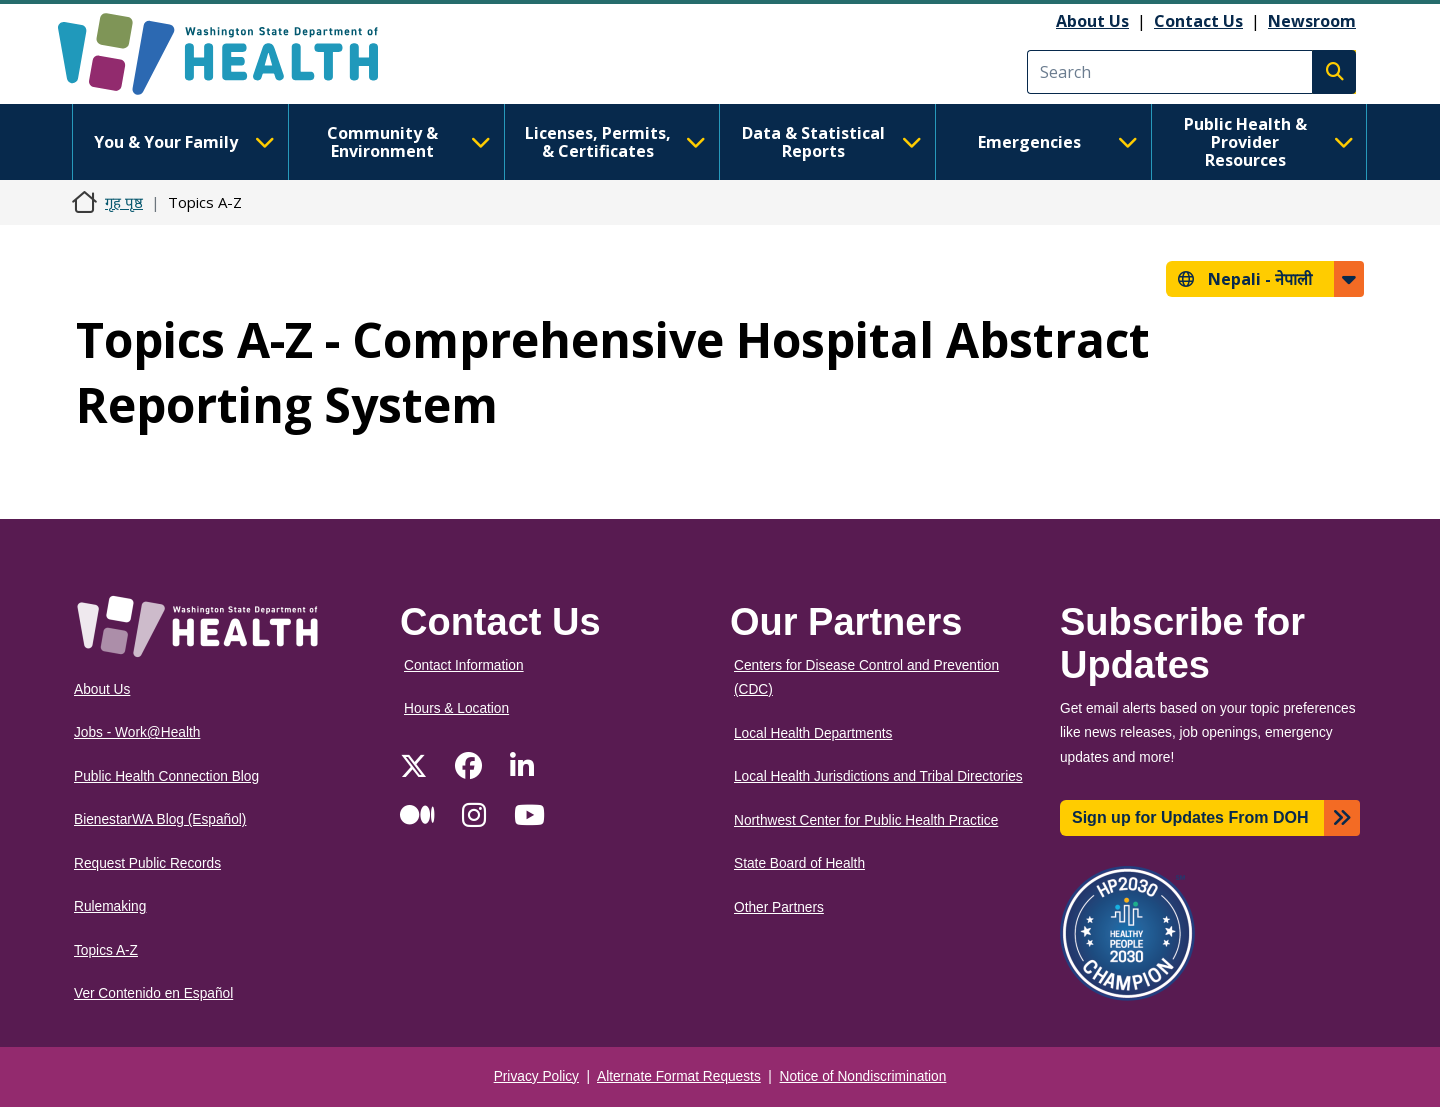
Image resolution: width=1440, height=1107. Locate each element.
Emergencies (1058, 142)
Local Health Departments (813, 733)
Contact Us (1198, 21)
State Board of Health (799, 863)
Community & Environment (409, 142)
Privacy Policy (536, 1076)
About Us (1092, 21)
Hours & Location (456, 708)
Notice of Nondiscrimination (863, 1076)
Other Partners (779, 907)
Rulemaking (110, 906)
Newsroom (1312, 21)
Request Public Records (147, 863)
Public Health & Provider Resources (1269, 142)
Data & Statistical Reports (832, 142)
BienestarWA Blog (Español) (160, 819)
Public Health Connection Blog (166, 776)
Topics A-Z (106, 950)
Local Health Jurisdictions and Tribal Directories (878, 776)
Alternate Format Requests (679, 1076)
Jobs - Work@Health (137, 732)
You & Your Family (184, 142)
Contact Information (464, 665)
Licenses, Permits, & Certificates (615, 142)
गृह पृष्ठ (124, 202)
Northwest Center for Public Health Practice (866, 820)
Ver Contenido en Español (153, 993)
